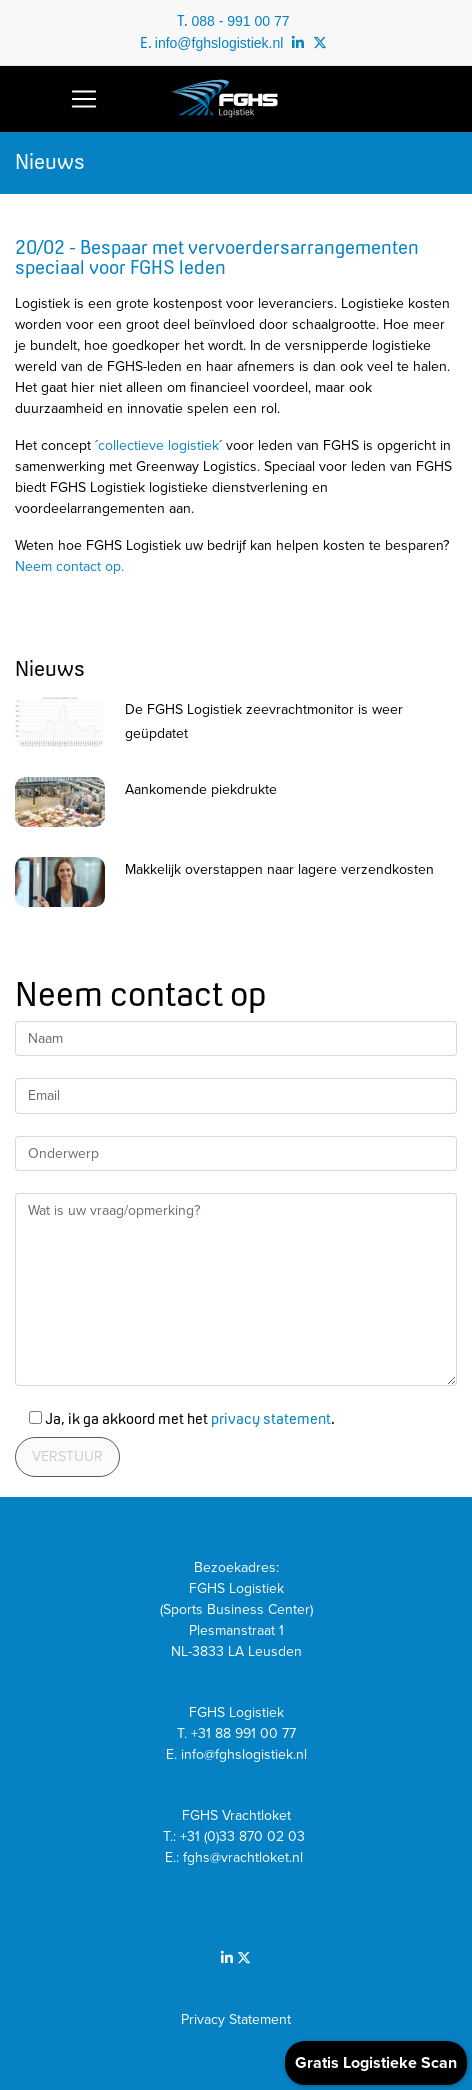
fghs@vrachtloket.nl (245, 1857)
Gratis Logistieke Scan (376, 2063)
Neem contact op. (69, 566)
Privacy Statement (236, 2019)
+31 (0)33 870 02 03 (244, 1836)
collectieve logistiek (158, 445)
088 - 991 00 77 (240, 21)
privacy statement (271, 1418)
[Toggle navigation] (84, 99)
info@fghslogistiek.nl (219, 43)
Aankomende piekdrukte (201, 789)
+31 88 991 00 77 (243, 1733)
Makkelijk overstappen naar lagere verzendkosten (279, 869)
